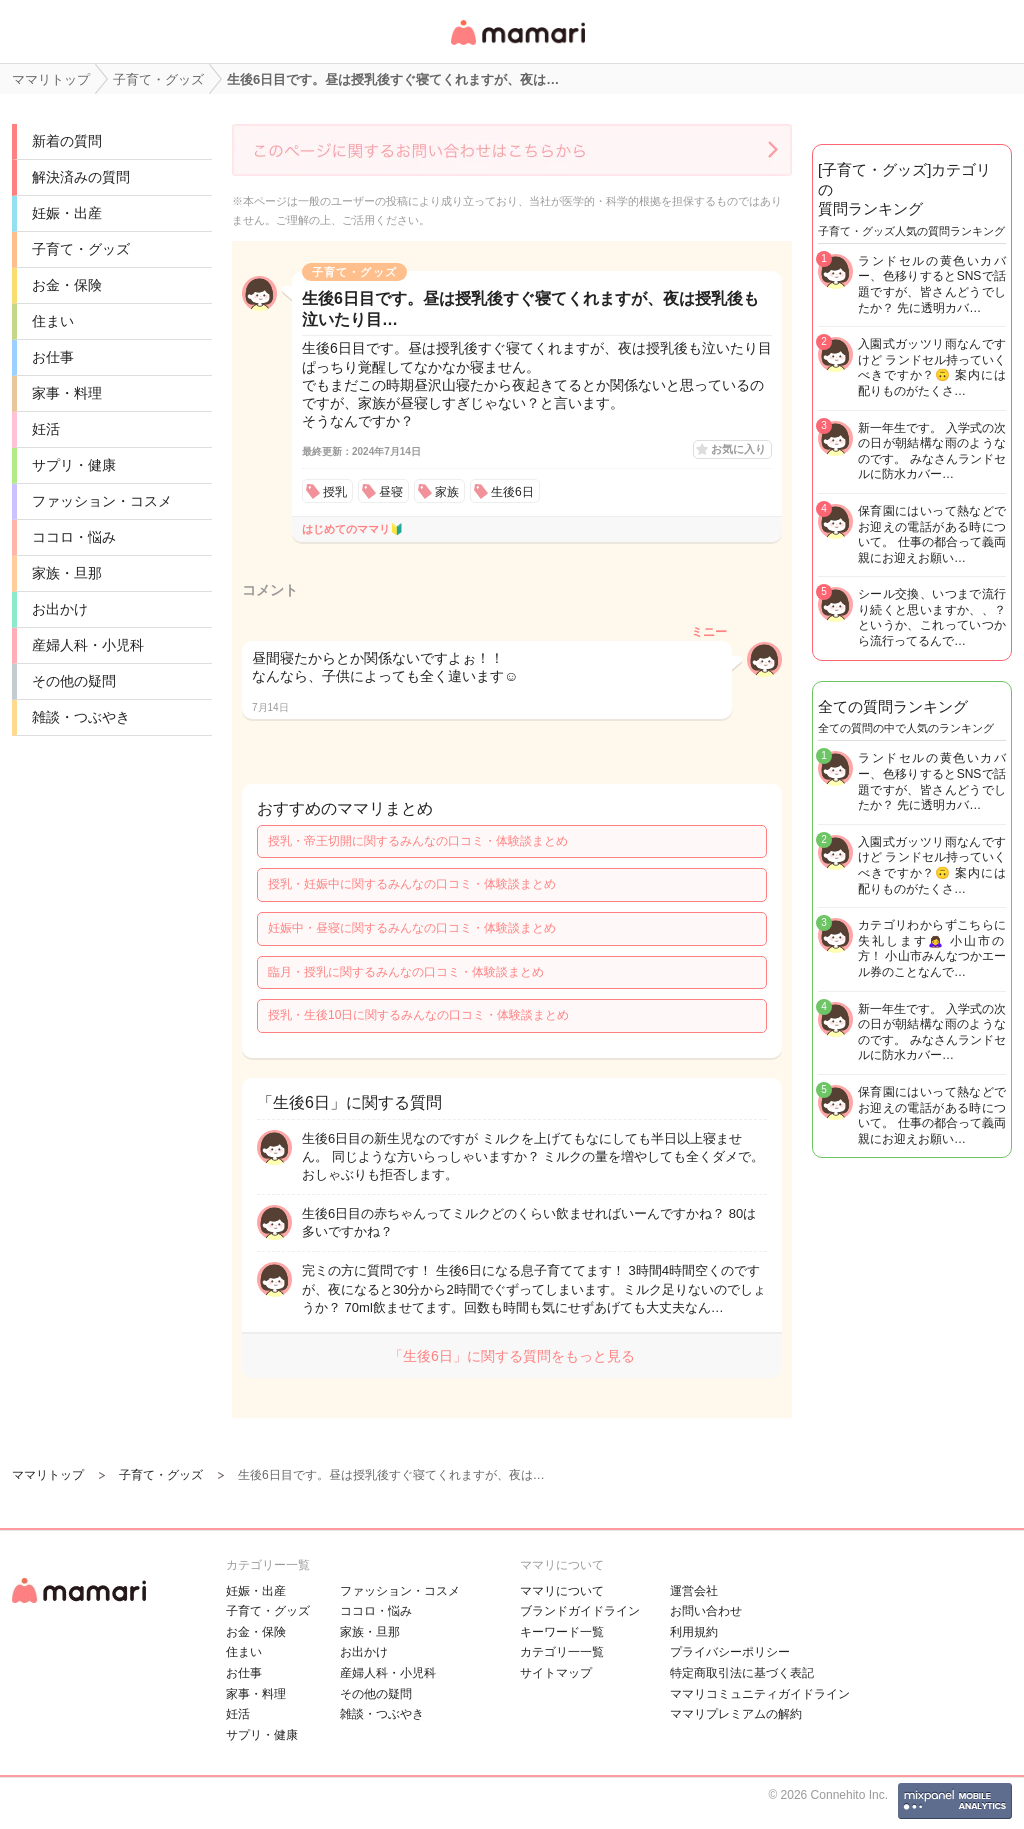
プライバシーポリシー (730, 1652)
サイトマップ (556, 1673)
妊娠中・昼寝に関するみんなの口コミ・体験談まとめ (412, 928)
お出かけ (60, 609)
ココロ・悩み (74, 537)
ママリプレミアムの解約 (736, 1714)
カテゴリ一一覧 (562, 1652)
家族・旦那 (67, 573)
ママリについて (562, 1591)
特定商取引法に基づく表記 (742, 1673)
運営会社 (694, 1591)
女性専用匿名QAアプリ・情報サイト (517, 46)
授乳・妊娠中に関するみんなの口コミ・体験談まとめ (412, 884)
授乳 (335, 492)
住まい (53, 321)
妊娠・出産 (67, 213)
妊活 (46, 429)
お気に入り (738, 449)
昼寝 (391, 492)
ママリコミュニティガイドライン (760, 1694)
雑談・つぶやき (81, 717)
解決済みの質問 (81, 177)
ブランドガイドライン (580, 1611)
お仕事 (53, 357)
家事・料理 (67, 393)
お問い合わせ (706, 1611)
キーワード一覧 (562, 1632)
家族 (447, 492)
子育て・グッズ (81, 249)
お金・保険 (67, 285)
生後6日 (512, 492)
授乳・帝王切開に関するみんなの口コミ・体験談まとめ (418, 841)
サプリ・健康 (74, 465)
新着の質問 (67, 141)
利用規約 (694, 1632)
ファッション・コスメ (102, 501)
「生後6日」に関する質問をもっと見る (512, 1356)
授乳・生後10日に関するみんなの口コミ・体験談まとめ (418, 1015)
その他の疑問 (74, 681)
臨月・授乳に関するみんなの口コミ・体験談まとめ (406, 972)
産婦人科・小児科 (88, 645)
